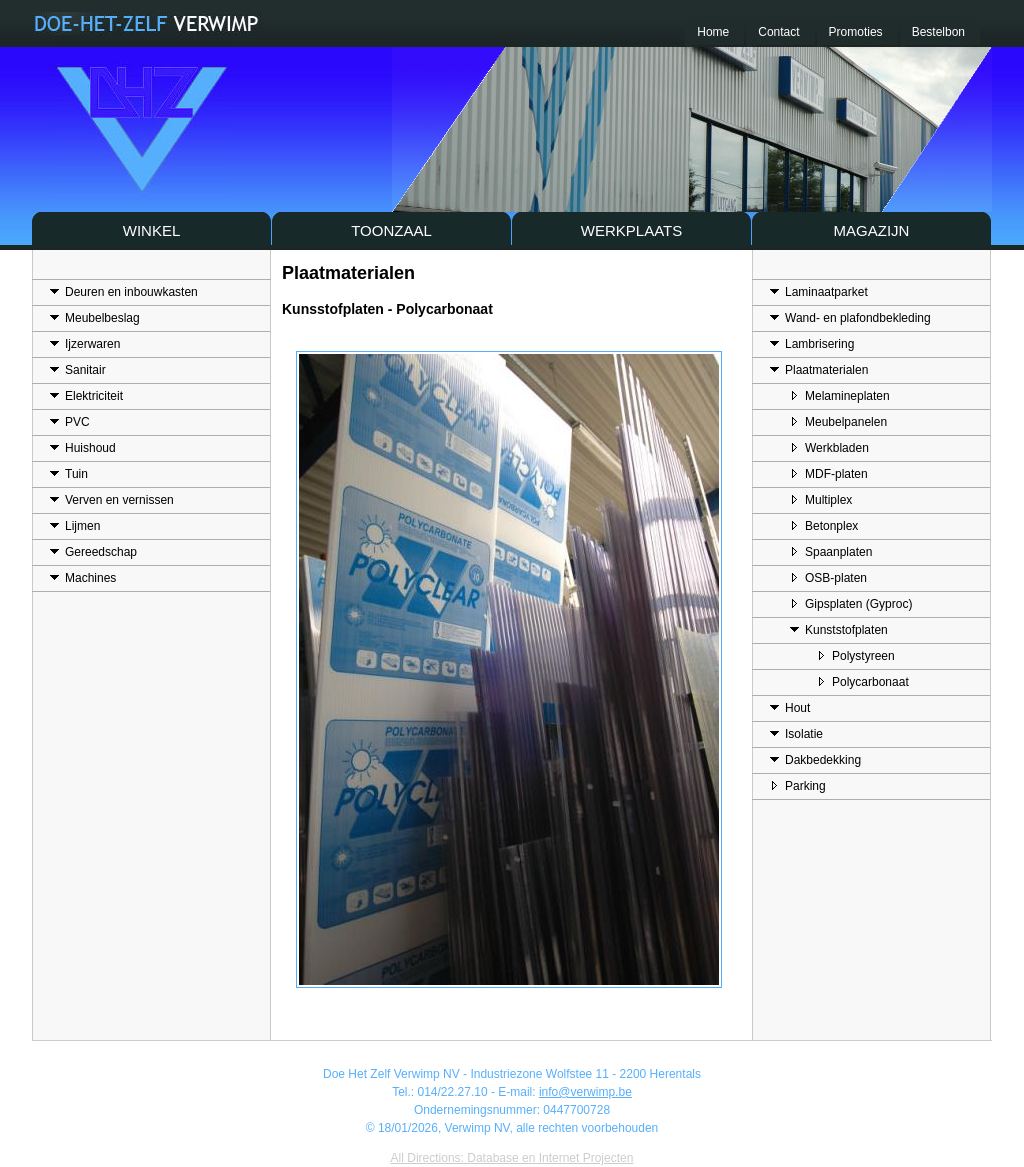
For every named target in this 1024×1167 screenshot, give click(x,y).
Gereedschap (93, 550)
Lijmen (75, 524)
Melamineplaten (840, 394)
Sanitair (78, 368)
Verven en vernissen (112, 498)
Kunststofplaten (839, 628)
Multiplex (821, 498)
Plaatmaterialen (819, 368)
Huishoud (83, 446)
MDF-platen (829, 472)
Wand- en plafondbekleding (850, 316)
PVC (70, 420)
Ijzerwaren (85, 342)
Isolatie (796, 732)
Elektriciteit (86, 394)
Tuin (69, 472)
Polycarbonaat (863, 680)
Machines (83, 576)
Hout (790, 706)
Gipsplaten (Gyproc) (851, 602)
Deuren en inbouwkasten (124, 290)
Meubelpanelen (838, 420)
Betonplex (824, 524)
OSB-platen (828, 576)
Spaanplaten (831, 550)
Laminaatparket (819, 290)
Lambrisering (812, 342)
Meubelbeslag (95, 316)
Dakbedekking (815, 758)
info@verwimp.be (585, 1092)
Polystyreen (856, 654)
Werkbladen (829, 446)
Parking (798, 784)
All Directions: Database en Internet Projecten (512, 1158)
